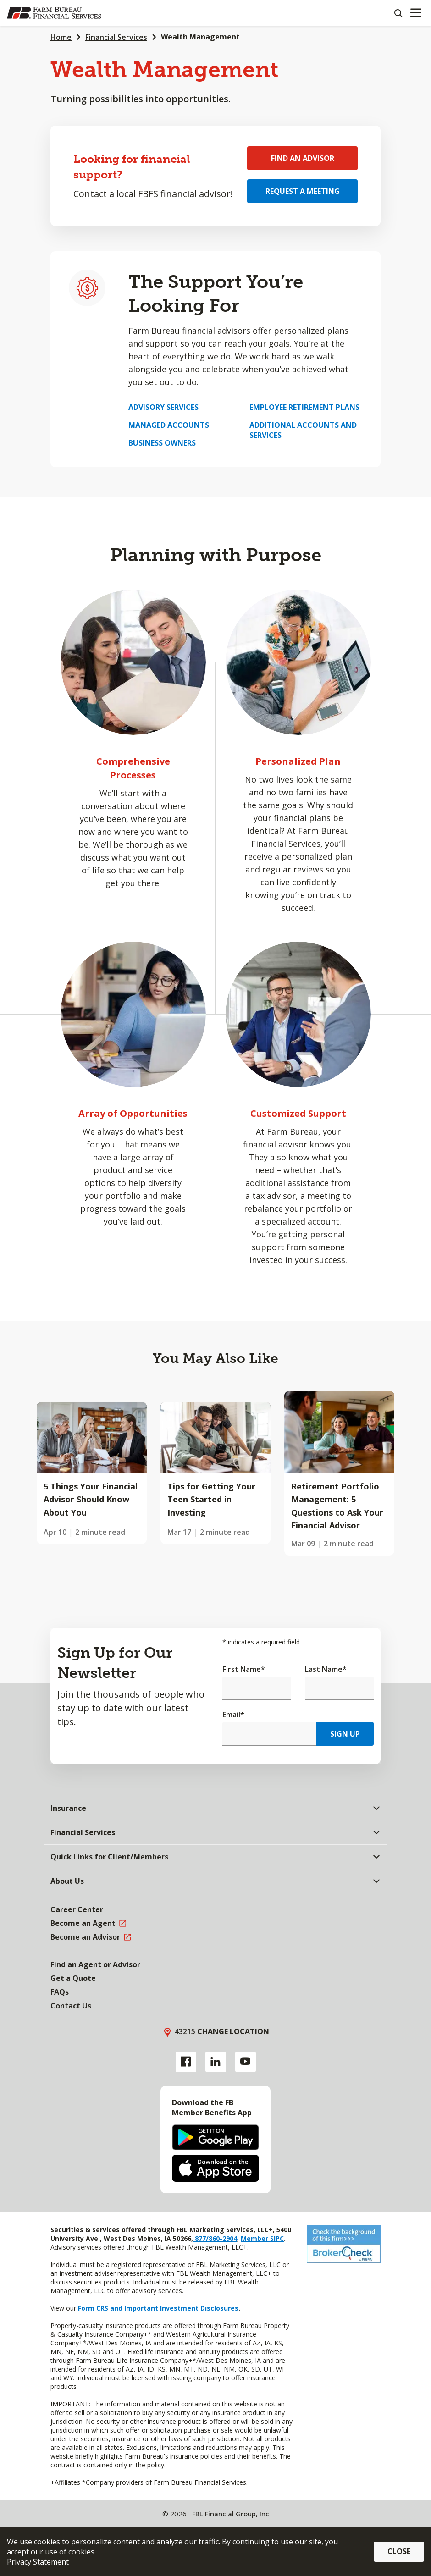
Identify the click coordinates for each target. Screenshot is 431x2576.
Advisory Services (163, 407)
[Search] (398, 13)
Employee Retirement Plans (304, 407)
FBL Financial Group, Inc (230, 2513)
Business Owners (162, 443)
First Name (243, 1669)
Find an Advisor (302, 158)
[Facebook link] (186, 2062)
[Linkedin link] (215, 2062)
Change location (232, 2031)
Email (233, 1715)
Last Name (326, 1669)
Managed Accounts (168, 425)
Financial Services (116, 37)
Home (61, 37)
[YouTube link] (245, 2062)
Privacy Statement (38, 2562)
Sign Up (345, 1734)
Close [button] (398, 2551)
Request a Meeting (302, 191)
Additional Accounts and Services (303, 430)
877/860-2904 (215, 2238)
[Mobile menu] (415, 13)
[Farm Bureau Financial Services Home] (54, 13)
